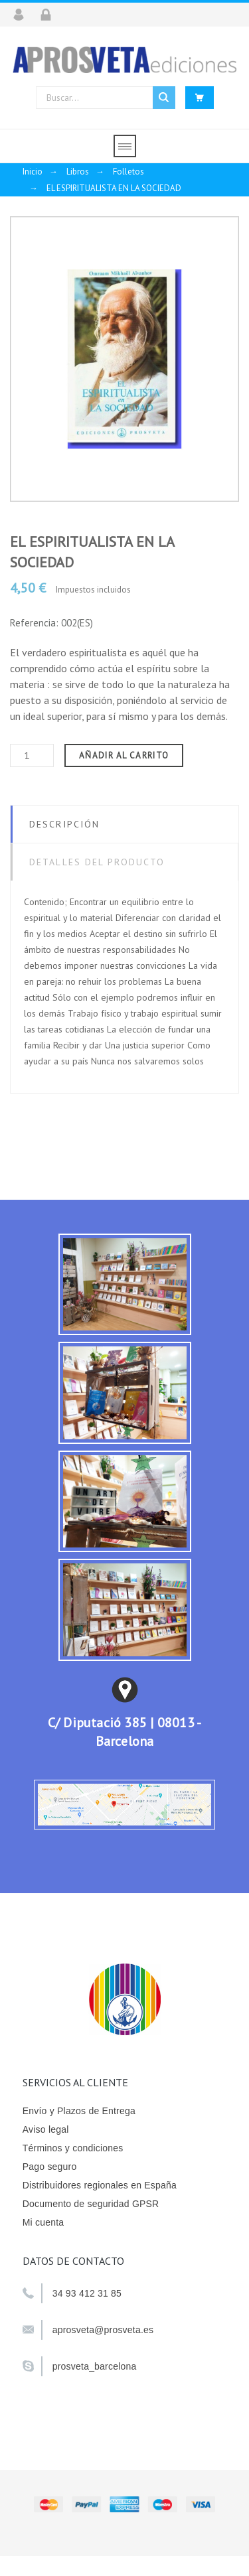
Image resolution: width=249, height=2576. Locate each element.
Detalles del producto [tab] (97, 862)
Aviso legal (46, 2129)
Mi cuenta (43, 2222)
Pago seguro (50, 2166)
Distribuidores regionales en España (100, 2185)
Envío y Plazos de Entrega (79, 2111)
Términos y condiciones (73, 2148)
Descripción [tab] (64, 824)
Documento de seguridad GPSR (91, 2203)
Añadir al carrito (124, 755)
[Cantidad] (32, 755)
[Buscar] (105, 97)
